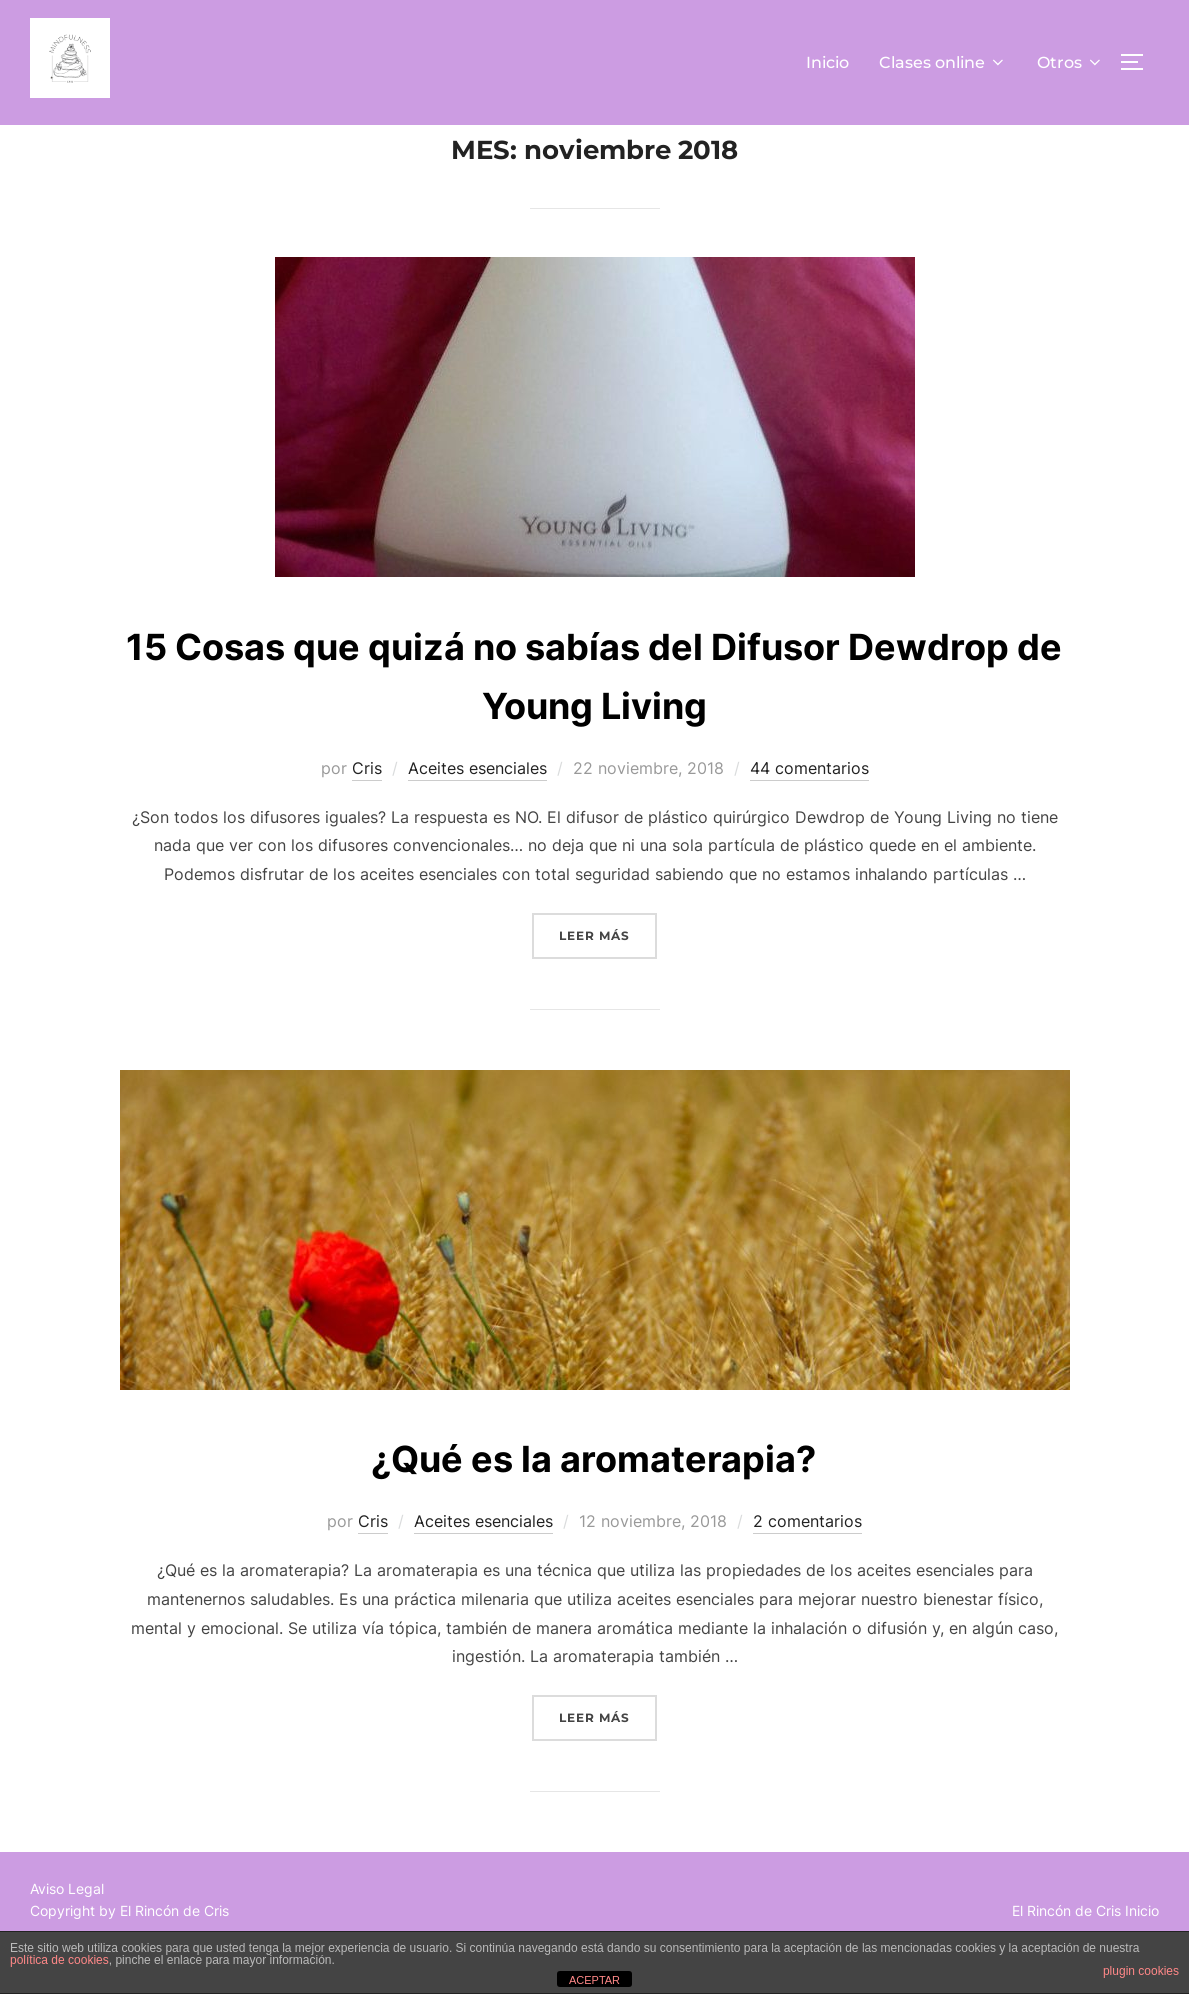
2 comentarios (807, 1566)
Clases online (943, 62)
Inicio (827, 62)
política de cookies (59, 1960)
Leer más (608, 978)
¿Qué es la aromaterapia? (593, 1501)
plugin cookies (1141, 1971)
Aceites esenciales (477, 813)
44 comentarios (809, 813)
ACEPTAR (594, 1980)
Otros (1070, 62)
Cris (367, 813)
